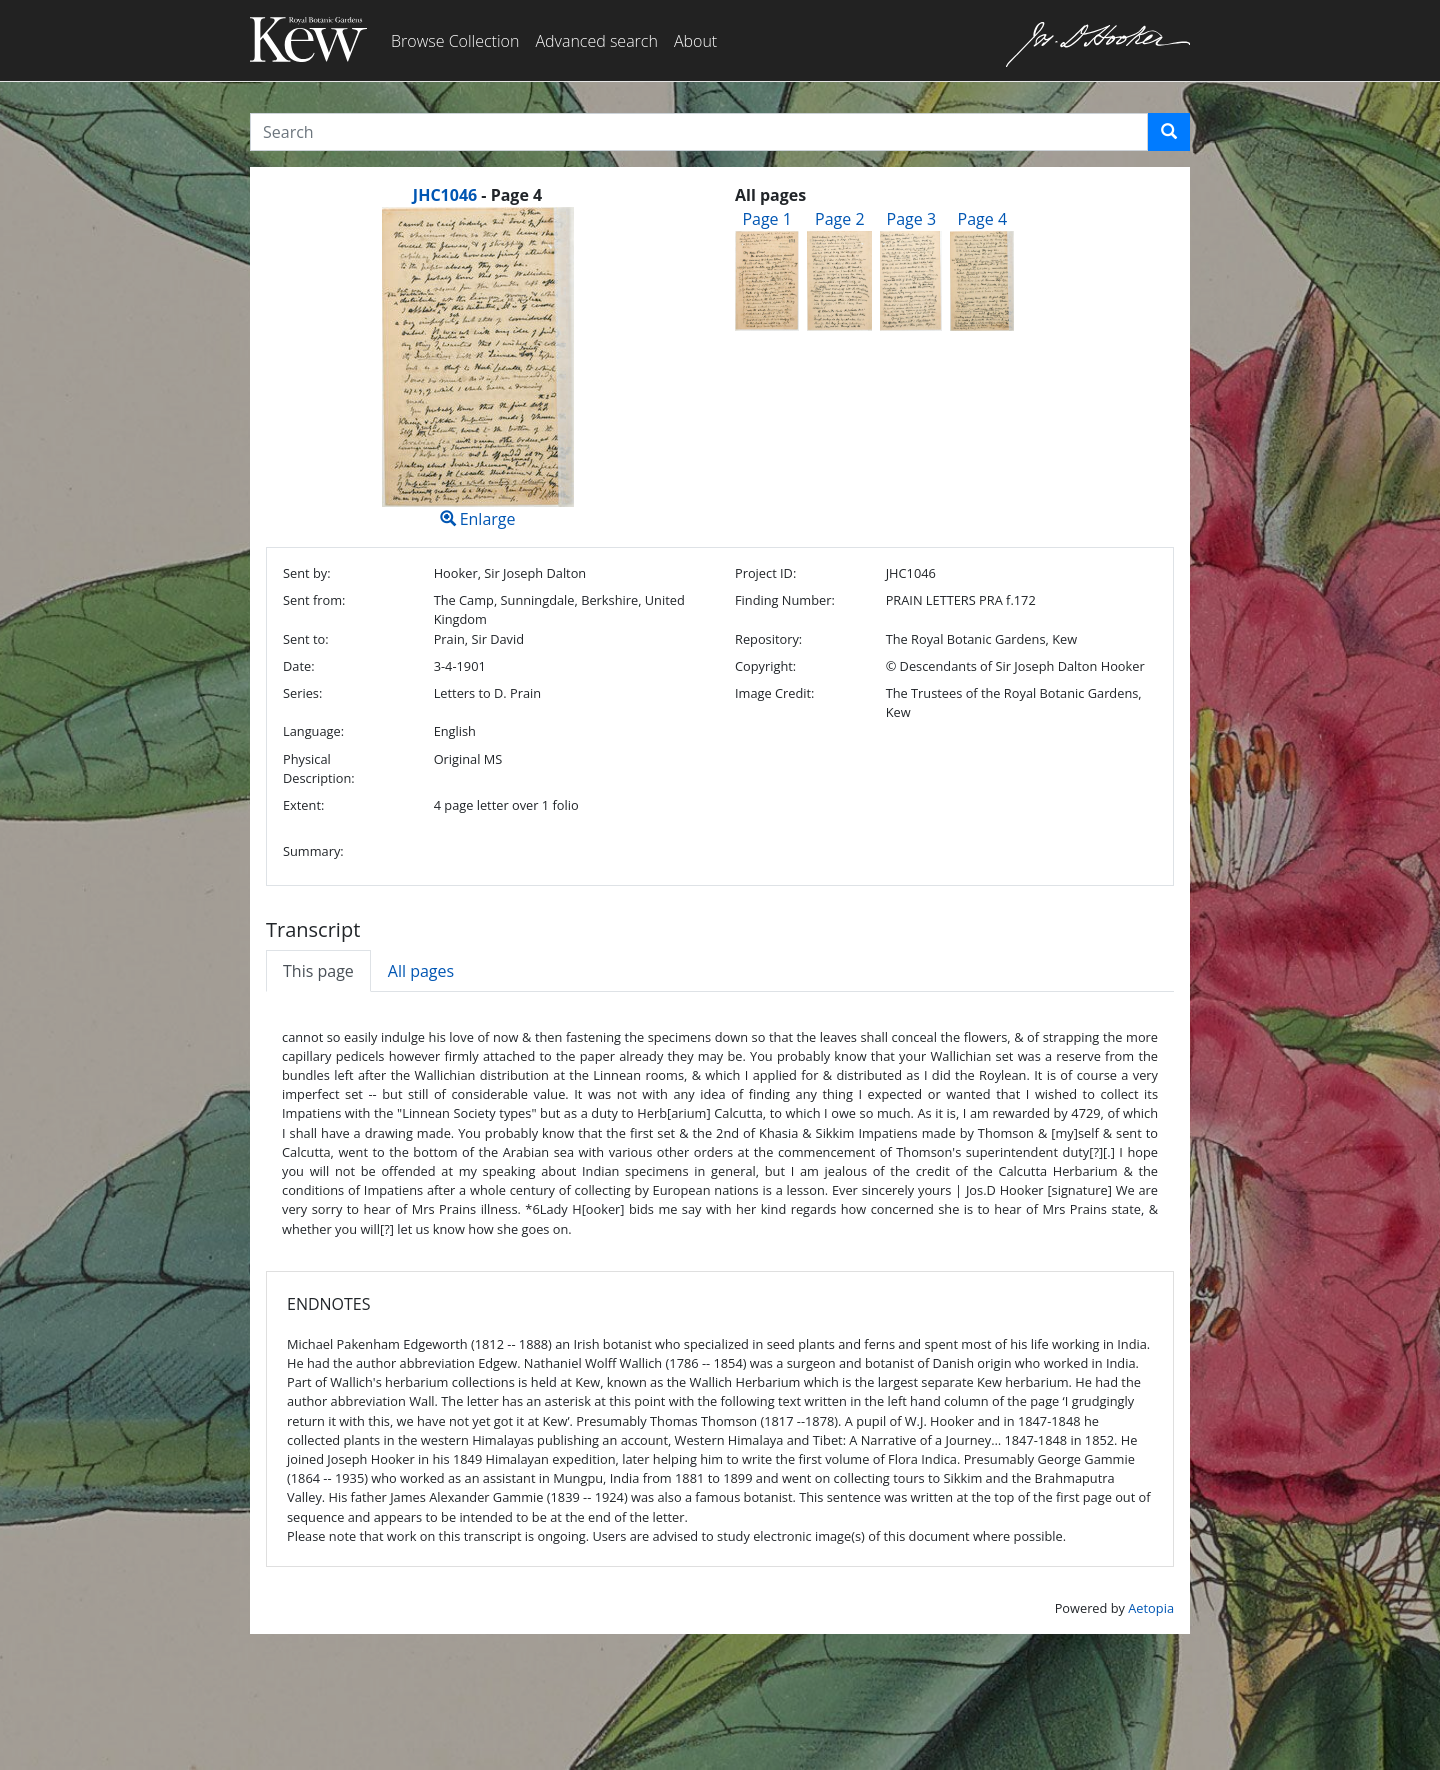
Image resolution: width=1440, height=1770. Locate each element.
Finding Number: (785, 600)
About (695, 41)
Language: (313, 731)
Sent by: (307, 573)
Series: (302, 693)
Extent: (303, 805)
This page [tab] (318, 971)
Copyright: (765, 666)
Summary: (313, 851)
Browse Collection (455, 41)
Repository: (768, 639)
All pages (421, 971)
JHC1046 (445, 195)
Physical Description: (319, 768)
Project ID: (765, 573)
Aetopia (1151, 1608)
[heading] (477, 195)
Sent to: (306, 639)
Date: (299, 666)
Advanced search (596, 41)
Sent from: (314, 600)
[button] (1169, 132)
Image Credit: (774, 693)
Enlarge (477, 368)
